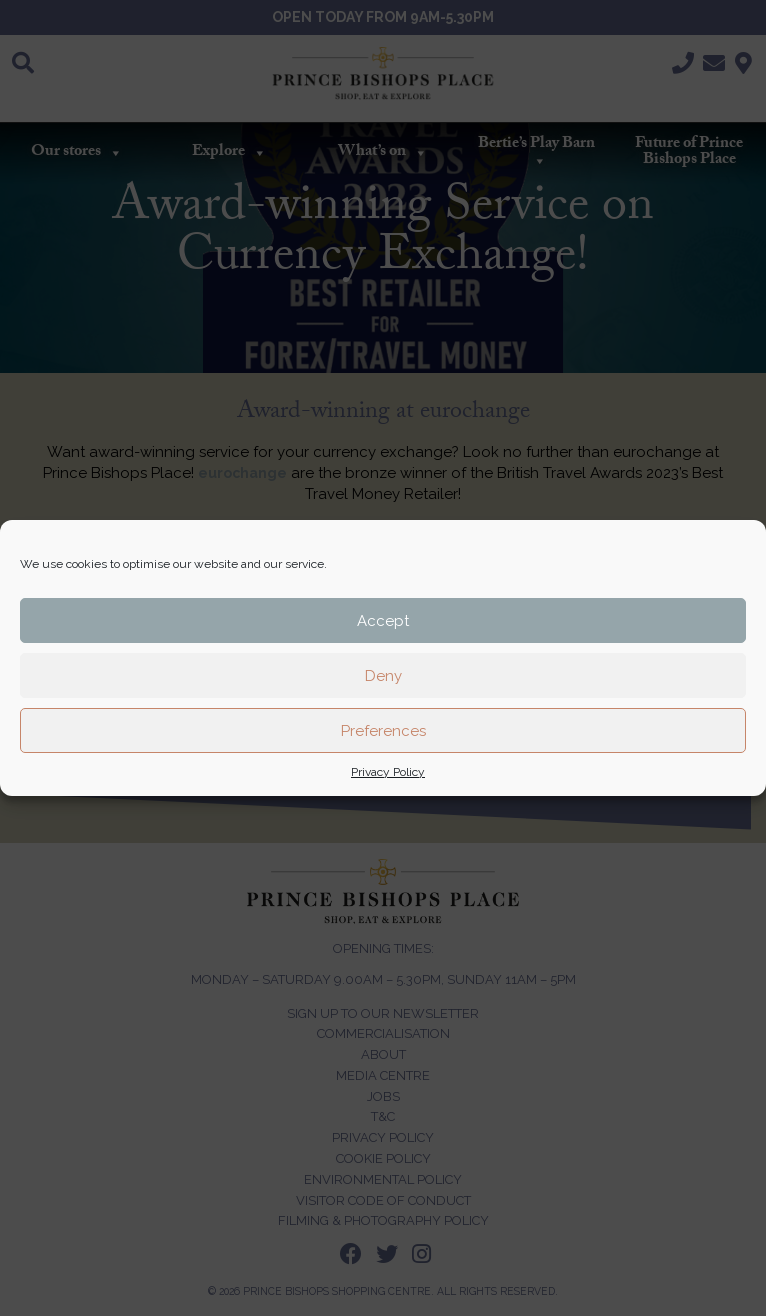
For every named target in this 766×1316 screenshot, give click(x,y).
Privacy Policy (388, 772)
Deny (383, 676)
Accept (383, 621)
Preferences (383, 731)
